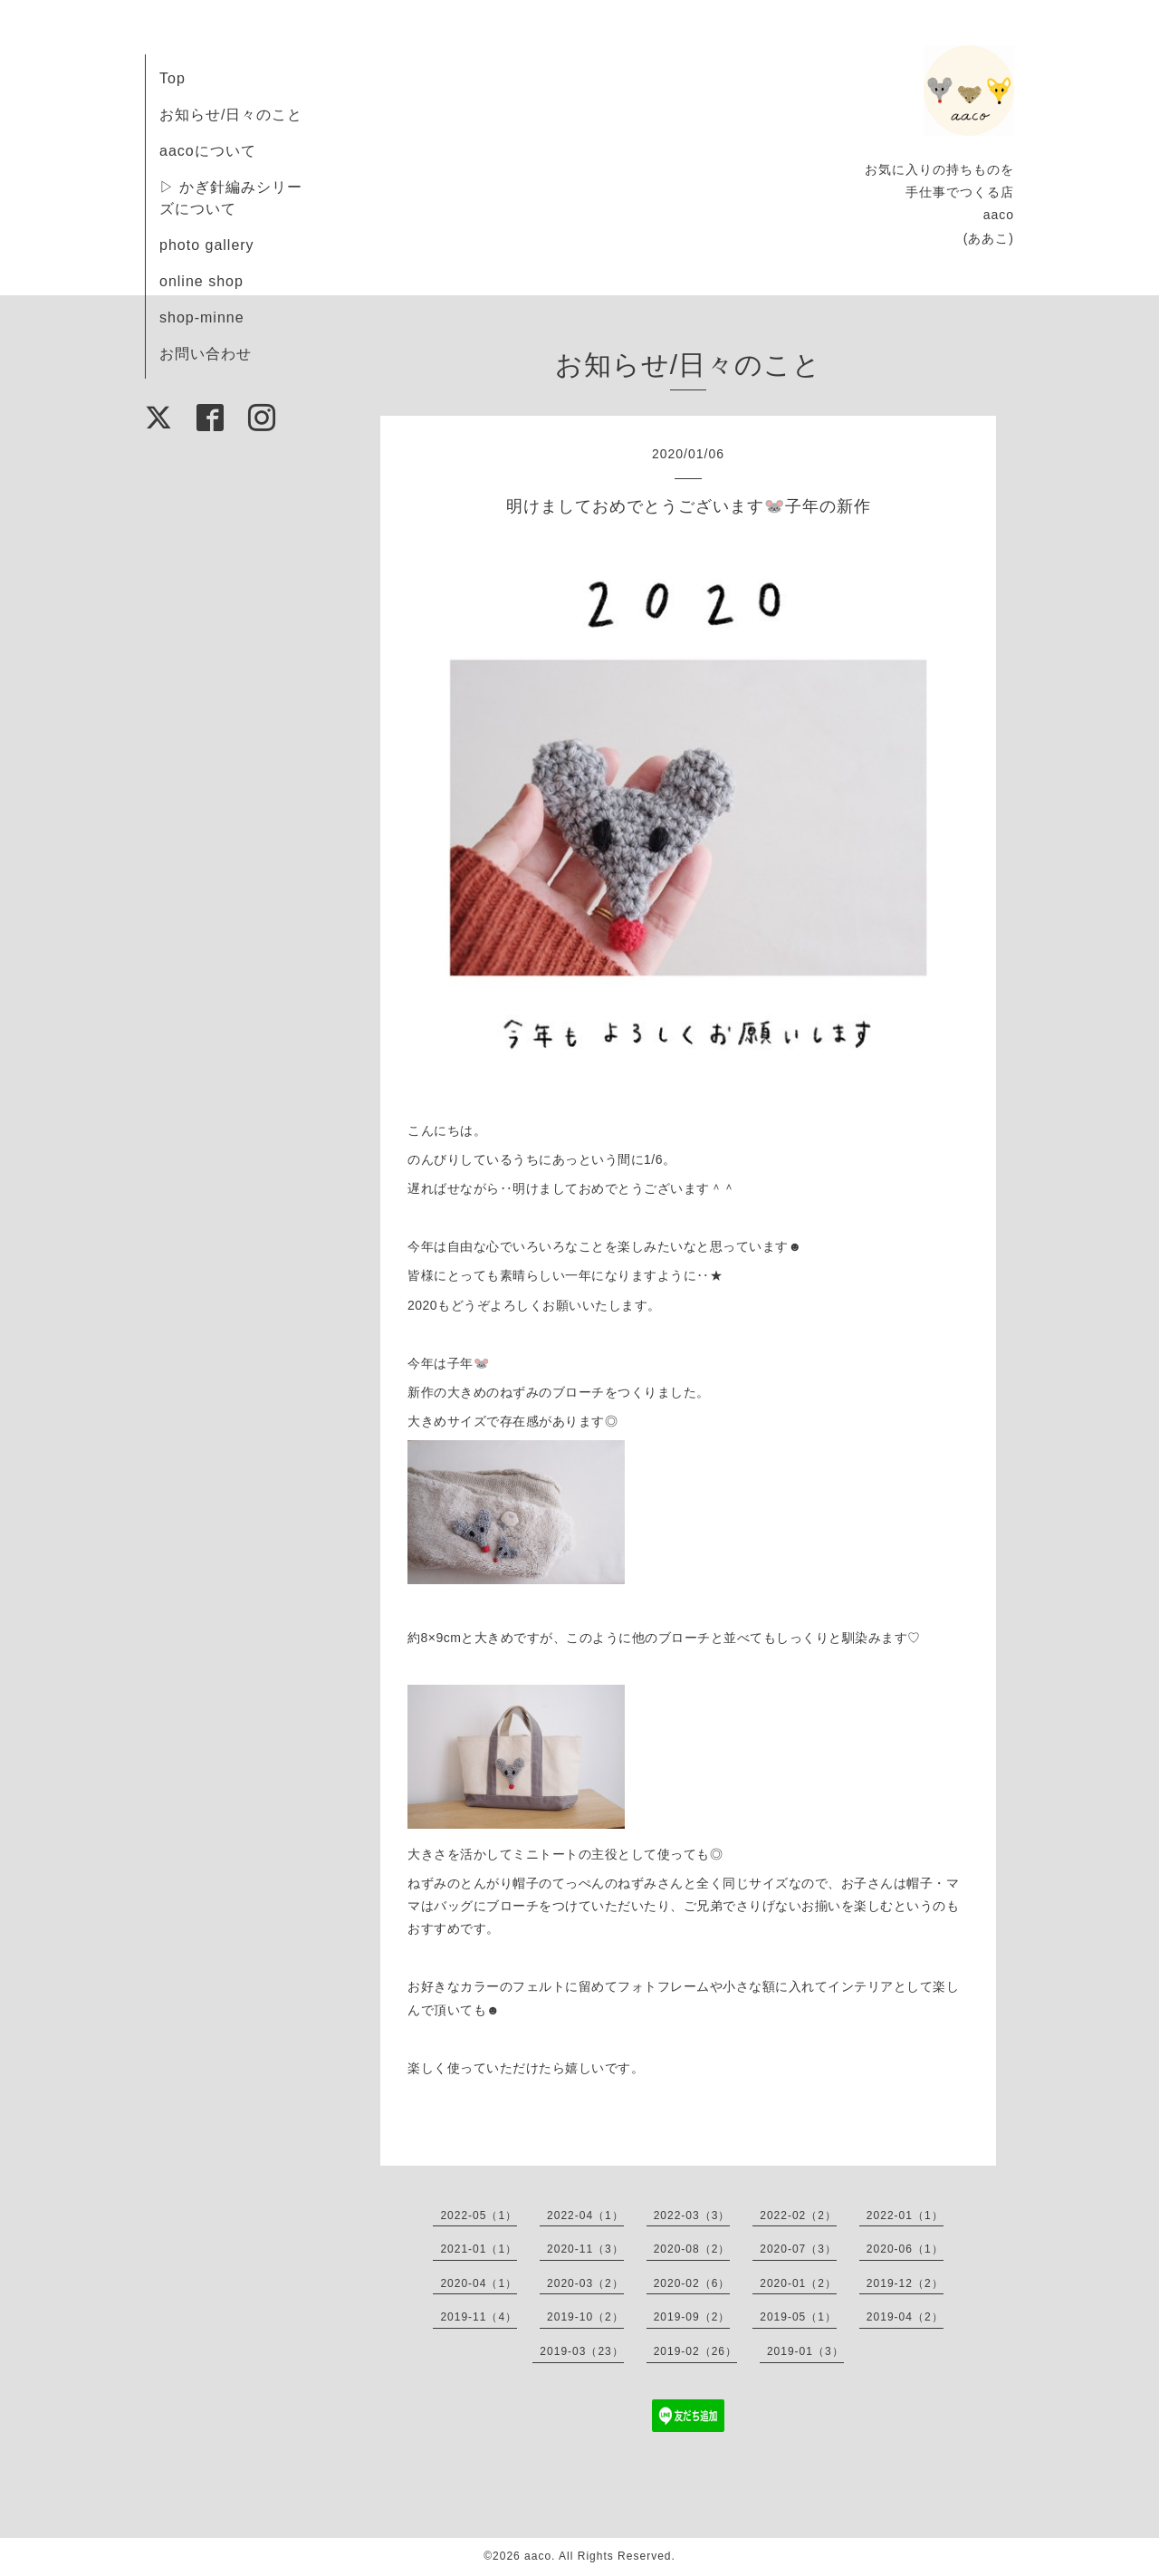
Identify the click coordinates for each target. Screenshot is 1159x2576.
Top (172, 78)
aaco (537, 2556)
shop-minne (201, 317)
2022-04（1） (585, 2215)
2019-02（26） (695, 2351)
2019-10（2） (585, 2317)
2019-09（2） (692, 2317)
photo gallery (206, 245)
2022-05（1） (478, 2215)
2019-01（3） (805, 2351)
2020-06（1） (905, 2249)
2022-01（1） (905, 2215)
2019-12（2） (905, 2283)
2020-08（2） (692, 2249)
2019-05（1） (798, 2317)
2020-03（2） (585, 2283)
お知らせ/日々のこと (230, 114)
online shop (201, 281)
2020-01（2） (798, 2283)
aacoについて (207, 151)
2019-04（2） (905, 2317)
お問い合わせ (205, 353)
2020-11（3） (585, 2249)
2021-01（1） (478, 2249)
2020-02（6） (692, 2283)
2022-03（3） (692, 2215)
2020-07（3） (798, 2249)
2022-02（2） (798, 2215)
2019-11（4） (478, 2317)
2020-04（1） (478, 2283)
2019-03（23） (581, 2351)
